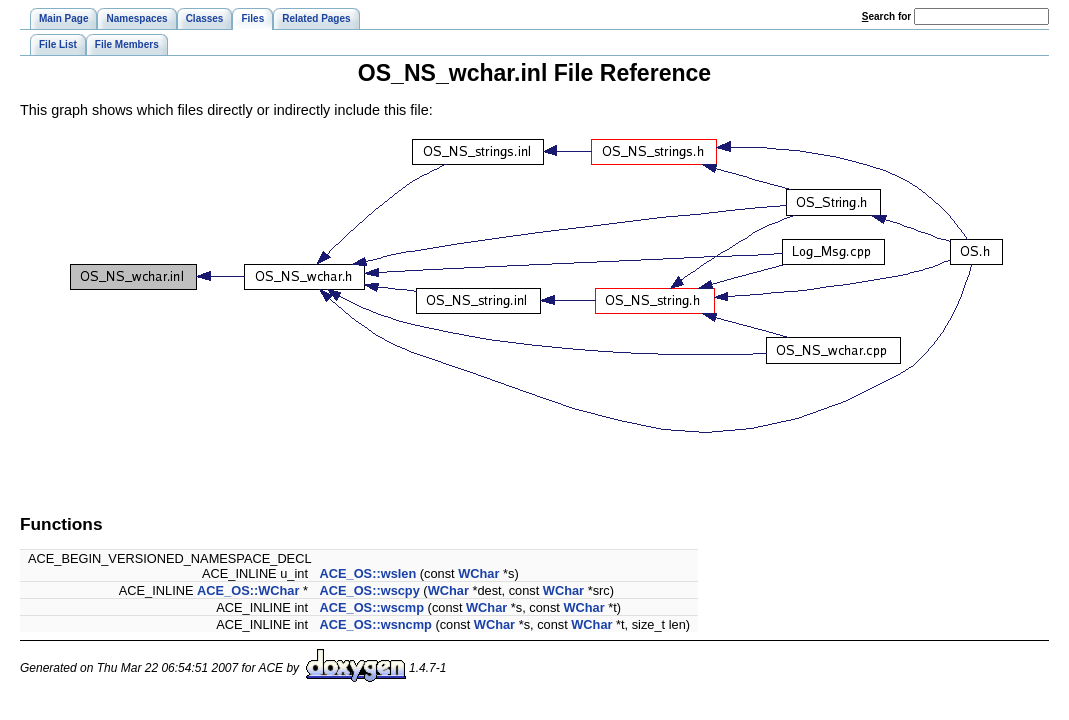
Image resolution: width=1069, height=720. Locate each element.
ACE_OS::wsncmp (376, 624)
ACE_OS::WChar (248, 590)
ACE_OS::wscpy (370, 590)
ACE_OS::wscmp (372, 607)
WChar (478, 573)
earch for (886, 16)
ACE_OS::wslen (368, 573)
